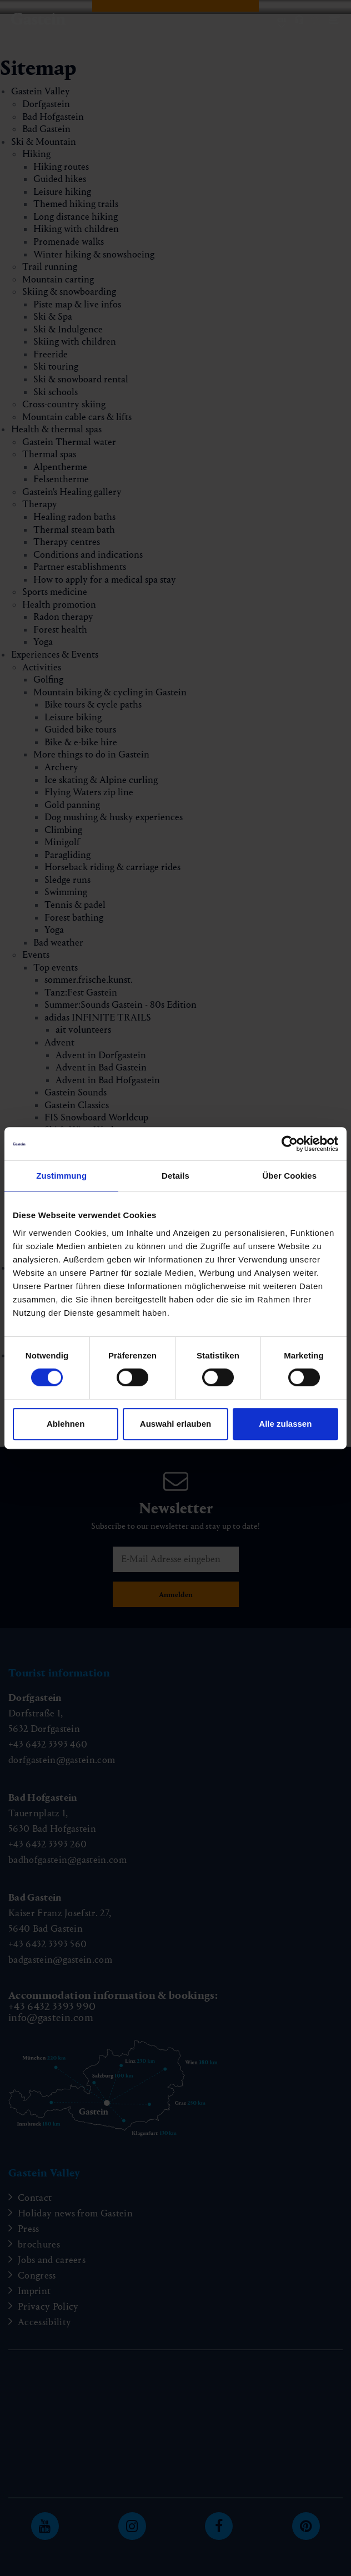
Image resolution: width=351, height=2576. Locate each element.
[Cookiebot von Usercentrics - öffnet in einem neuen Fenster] (289, 1143)
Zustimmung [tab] (61, 1175)
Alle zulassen (285, 1423)
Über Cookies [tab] (289, 1175)
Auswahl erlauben (175, 1423)
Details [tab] (175, 1175)
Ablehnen (65, 1423)
